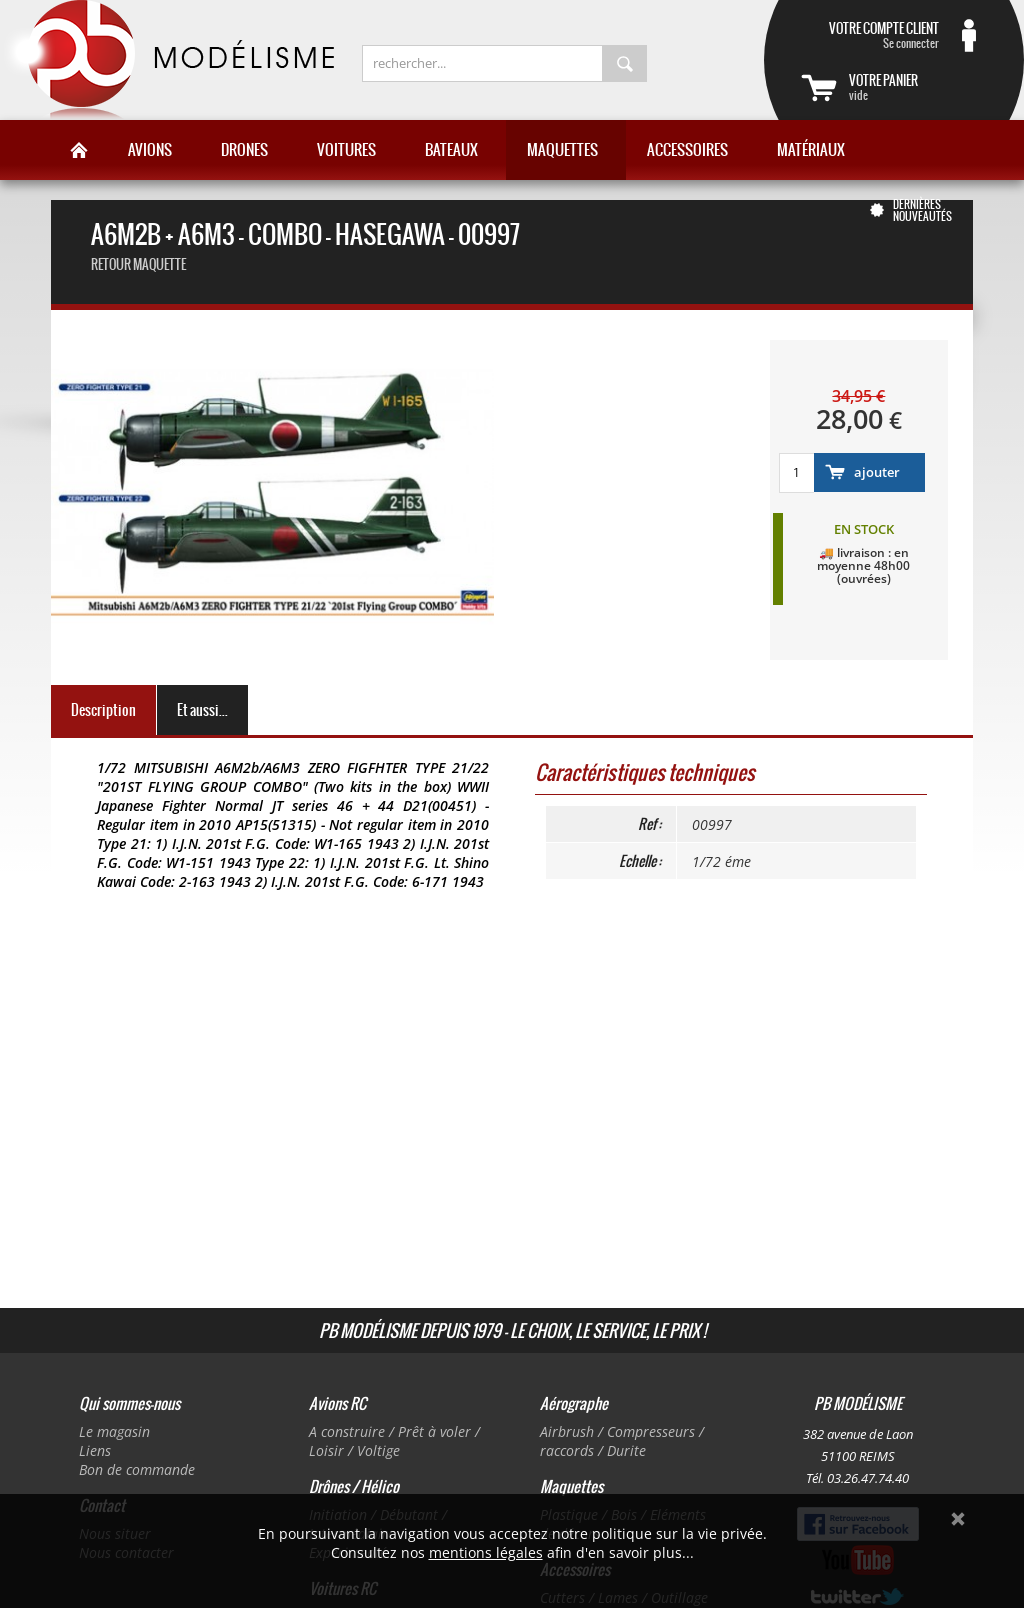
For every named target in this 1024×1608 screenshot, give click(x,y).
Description (103, 710)
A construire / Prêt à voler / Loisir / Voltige (394, 1441)
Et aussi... (202, 710)
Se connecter (870, 35)
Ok (958, 1519)
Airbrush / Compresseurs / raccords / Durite (622, 1441)
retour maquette (138, 264)
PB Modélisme (167, 60)
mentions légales (486, 1552)
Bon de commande (137, 1469)
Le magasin (114, 1431)
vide (918, 87)
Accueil (79, 150)
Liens (95, 1450)
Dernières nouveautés (922, 210)
